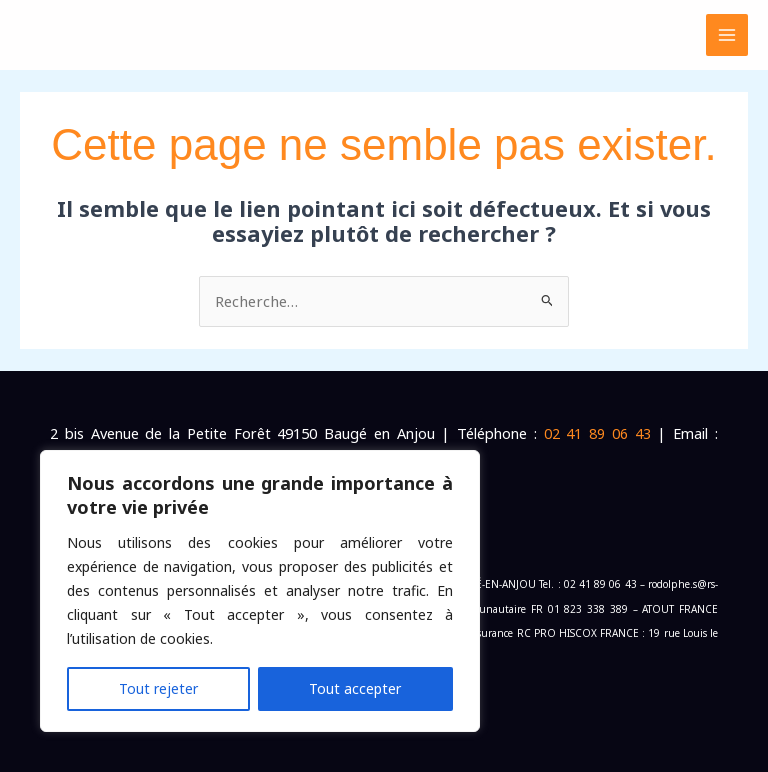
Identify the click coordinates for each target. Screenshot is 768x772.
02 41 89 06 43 (597, 433)
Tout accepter (355, 688)
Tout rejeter (158, 688)
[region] (260, 591)
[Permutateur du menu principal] (727, 35)
